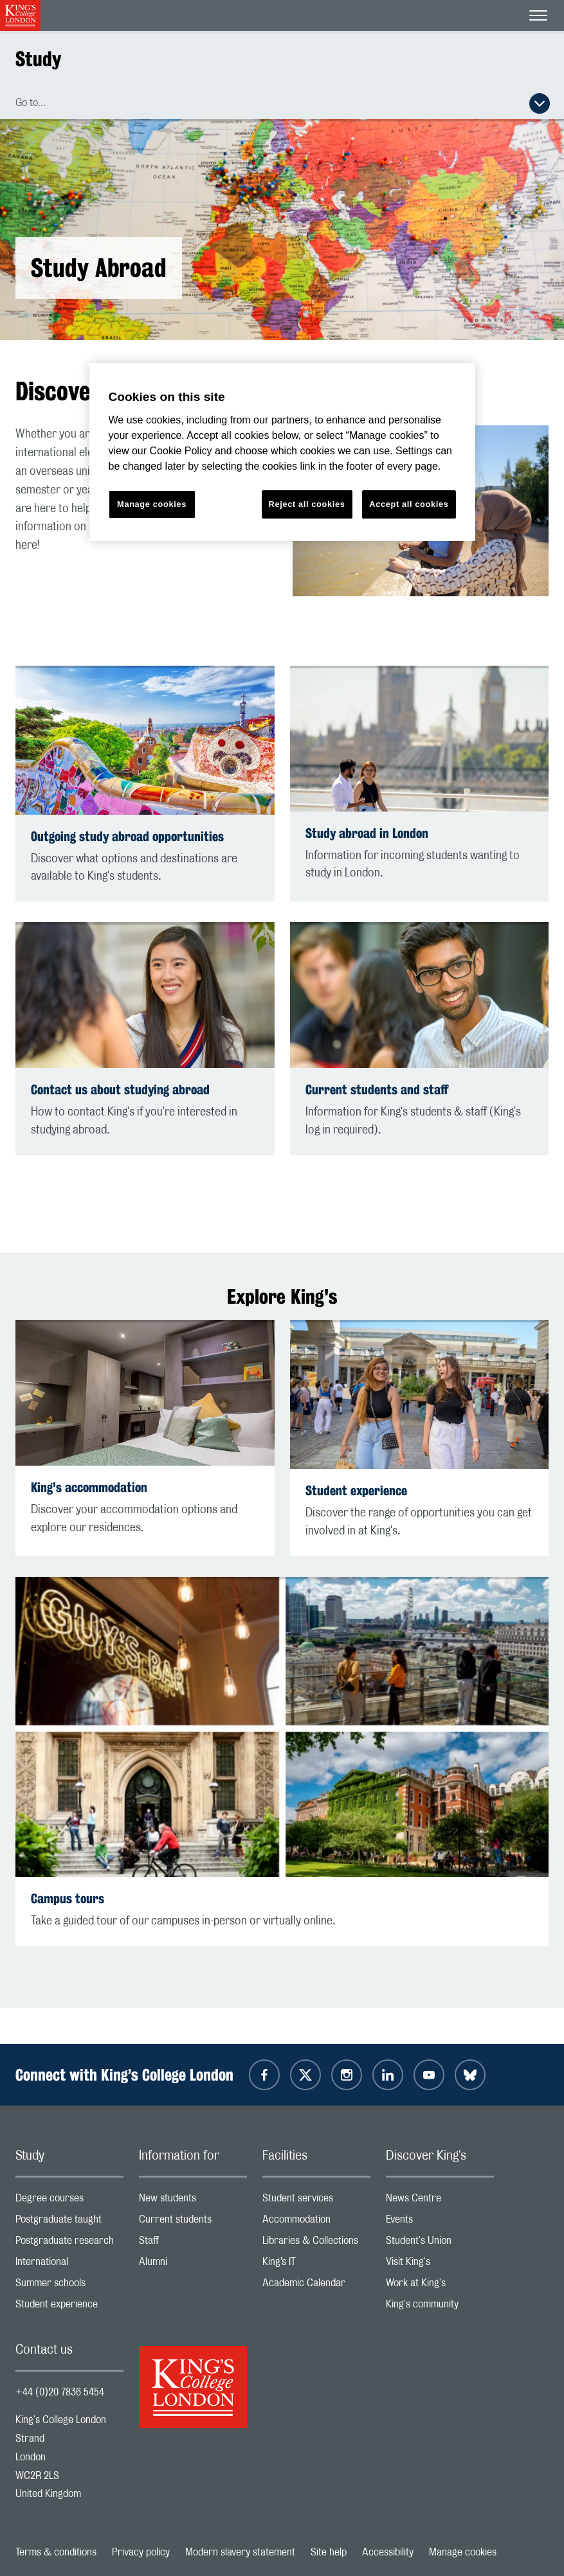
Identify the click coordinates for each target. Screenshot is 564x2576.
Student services (316, 2201)
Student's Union (440, 2243)
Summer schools (69, 2286)
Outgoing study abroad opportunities (127, 836)
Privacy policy (141, 2552)
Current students (193, 2222)
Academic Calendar (316, 2286)
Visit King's (440, 2265)
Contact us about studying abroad (120, 1089)
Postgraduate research (69, 2243)
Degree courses (69, 2201)
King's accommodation (89, 1487)
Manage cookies (462, 2552)
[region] (282, 452)
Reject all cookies (307, 504)
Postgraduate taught (69, 2222)
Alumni (193, 2265)
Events (440, 2222)
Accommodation (316, 2222)
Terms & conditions (55, 2552)
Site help (329, 2552)
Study (38, 59)
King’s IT (316, 2265)
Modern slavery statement (240, 2552)
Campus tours (67, 1898)
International (69, 2265)
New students (193, 2201)
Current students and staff (376, 1089)
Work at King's (440, 2286)
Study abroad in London (366, 833)
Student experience (356, 1490)
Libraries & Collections (316, 2243)
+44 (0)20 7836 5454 (59, 2392)
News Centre (440, 2201)
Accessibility (388, 2552)
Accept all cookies (408, 504)
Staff (193, 2243)
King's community (440, 2307)
